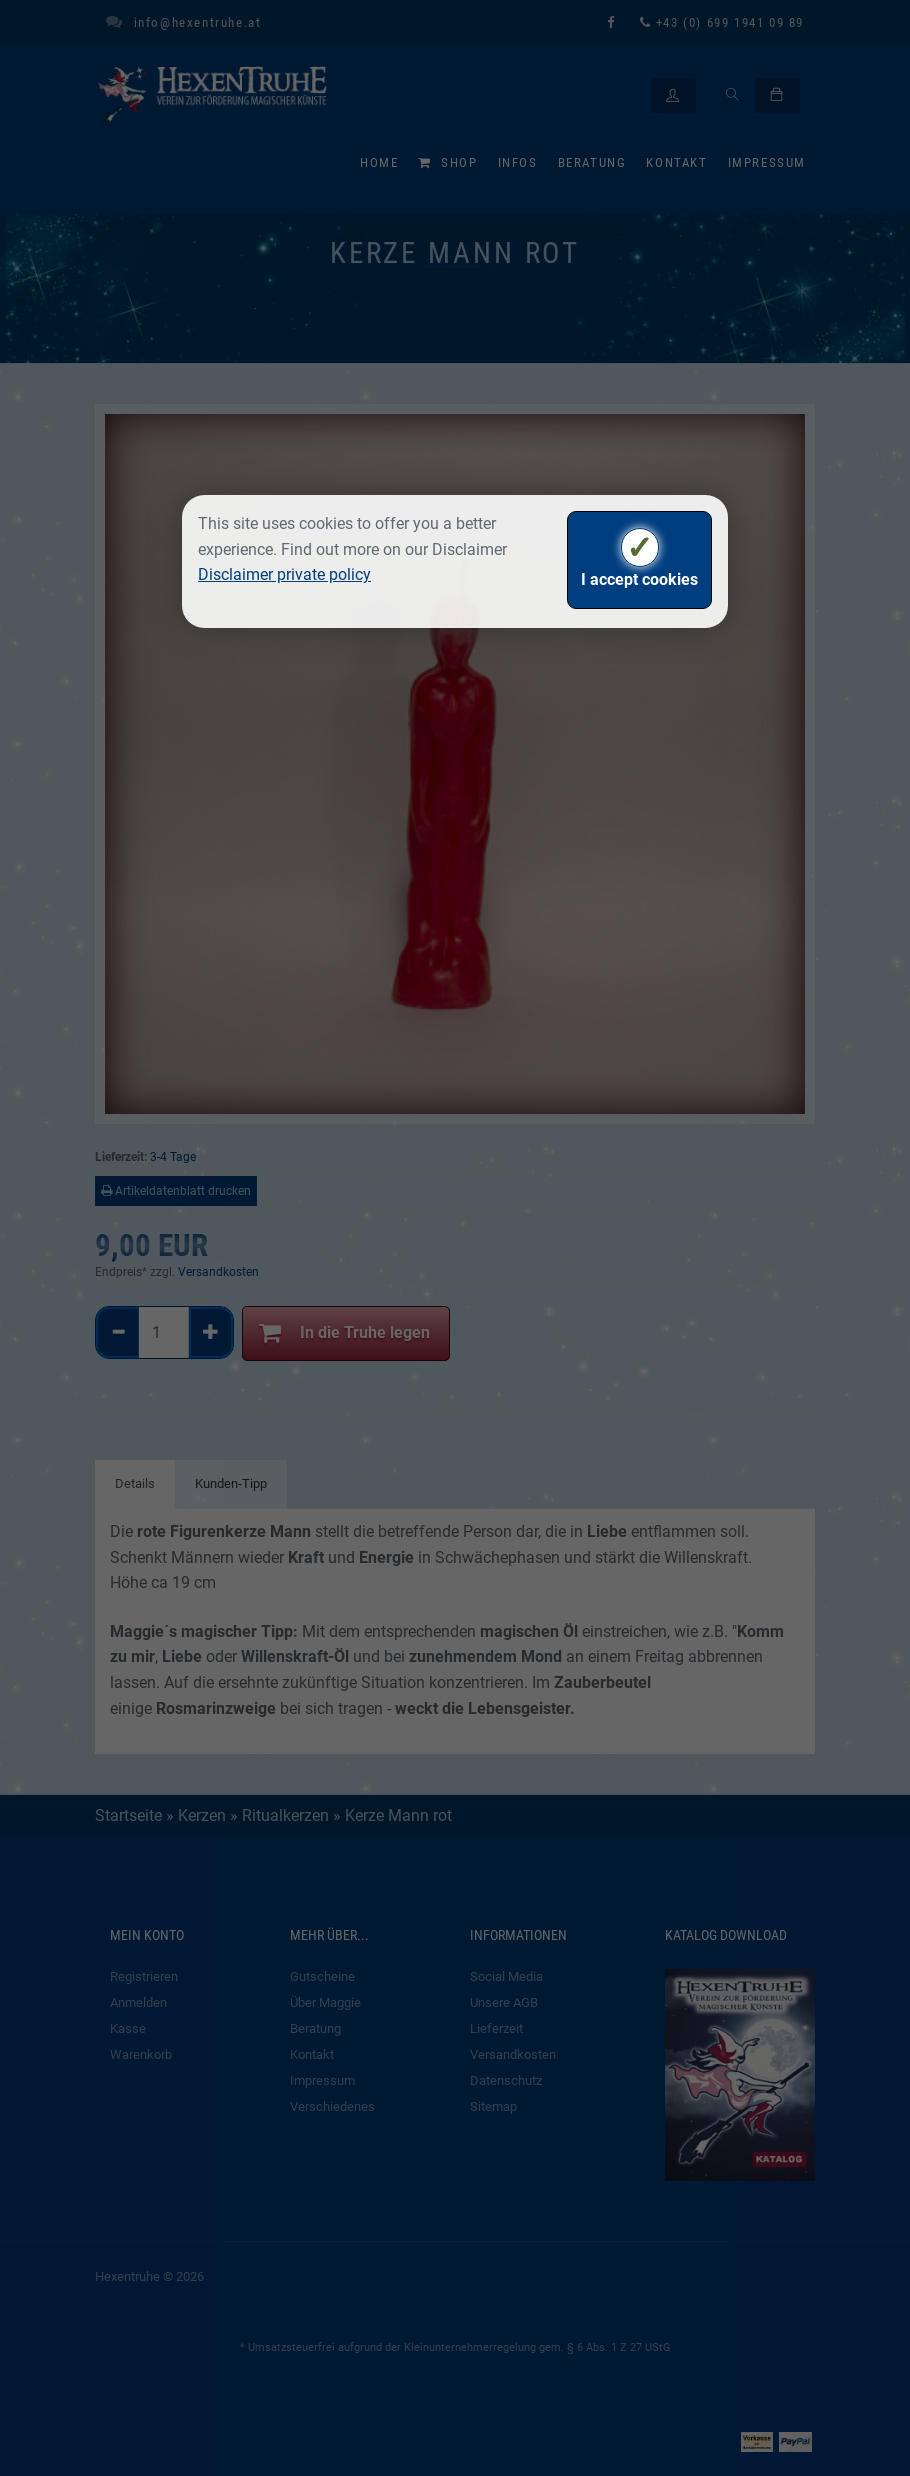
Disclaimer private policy (284, 574)
